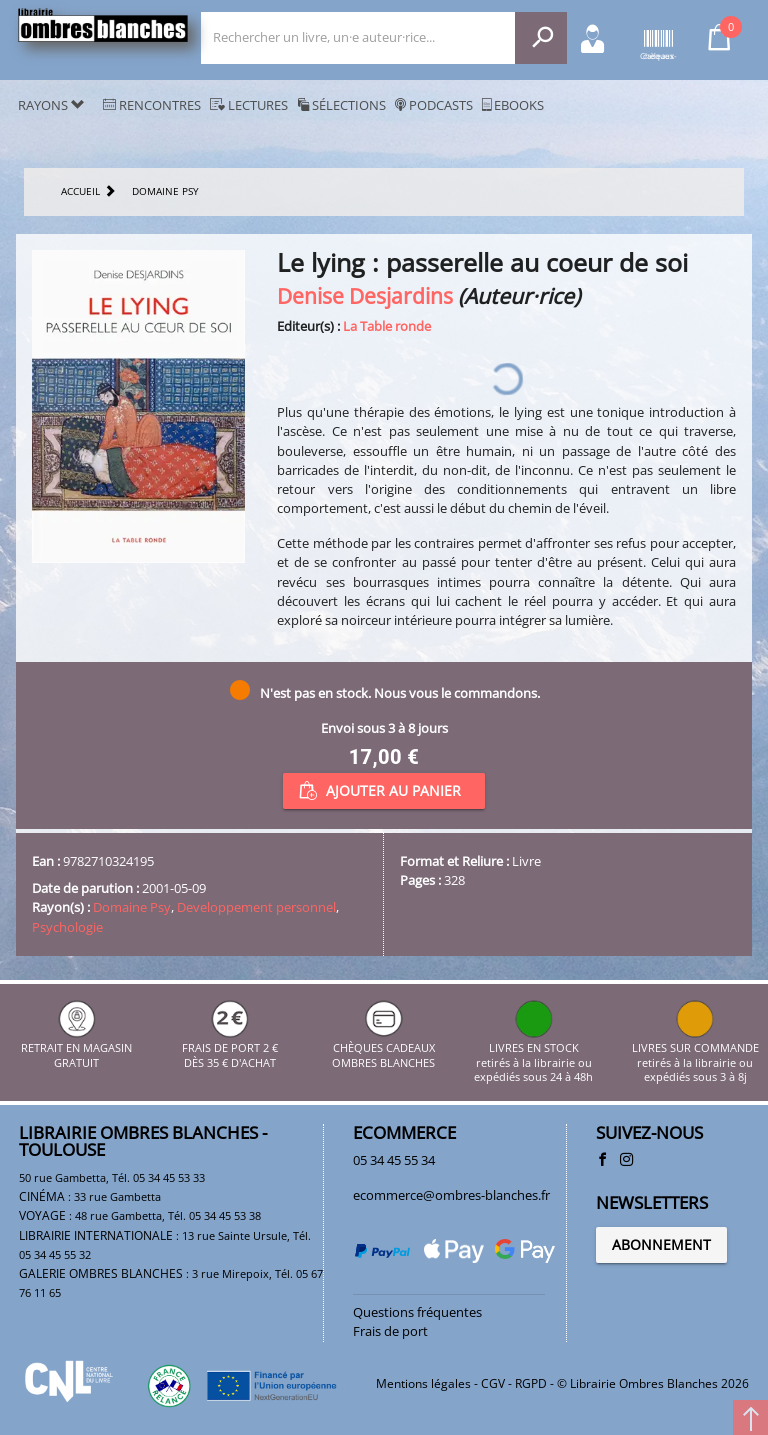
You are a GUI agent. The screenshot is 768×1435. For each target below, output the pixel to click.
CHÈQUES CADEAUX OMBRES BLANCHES (383, 1048)
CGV (493, 1383)
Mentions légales (423, 1383)
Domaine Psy (132, 907)
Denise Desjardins (365, 295)
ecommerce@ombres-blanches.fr (451, 1195)
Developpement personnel (256, 907)
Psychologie (67, 927)
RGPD (531, 1383)
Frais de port (390, 1331)
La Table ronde (387, 326)
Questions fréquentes (417, 1312)
